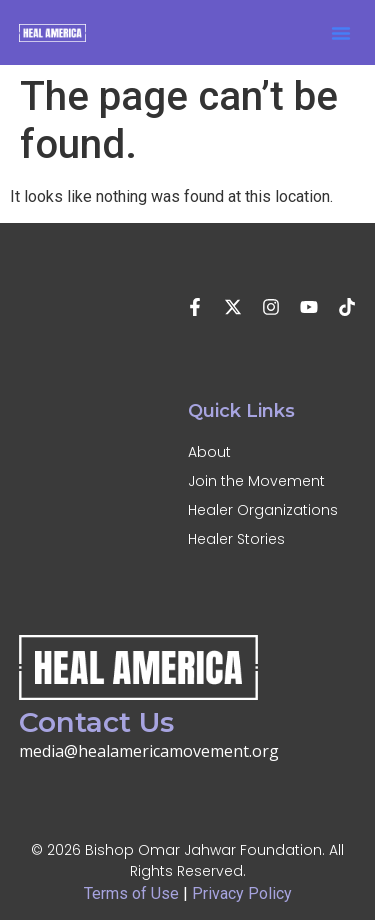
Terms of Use (131, 893)
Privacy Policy (242, 893)
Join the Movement (256, 481)
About (209, 452)
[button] (341, 33)
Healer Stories (236, 539)
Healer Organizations (263, 510)
